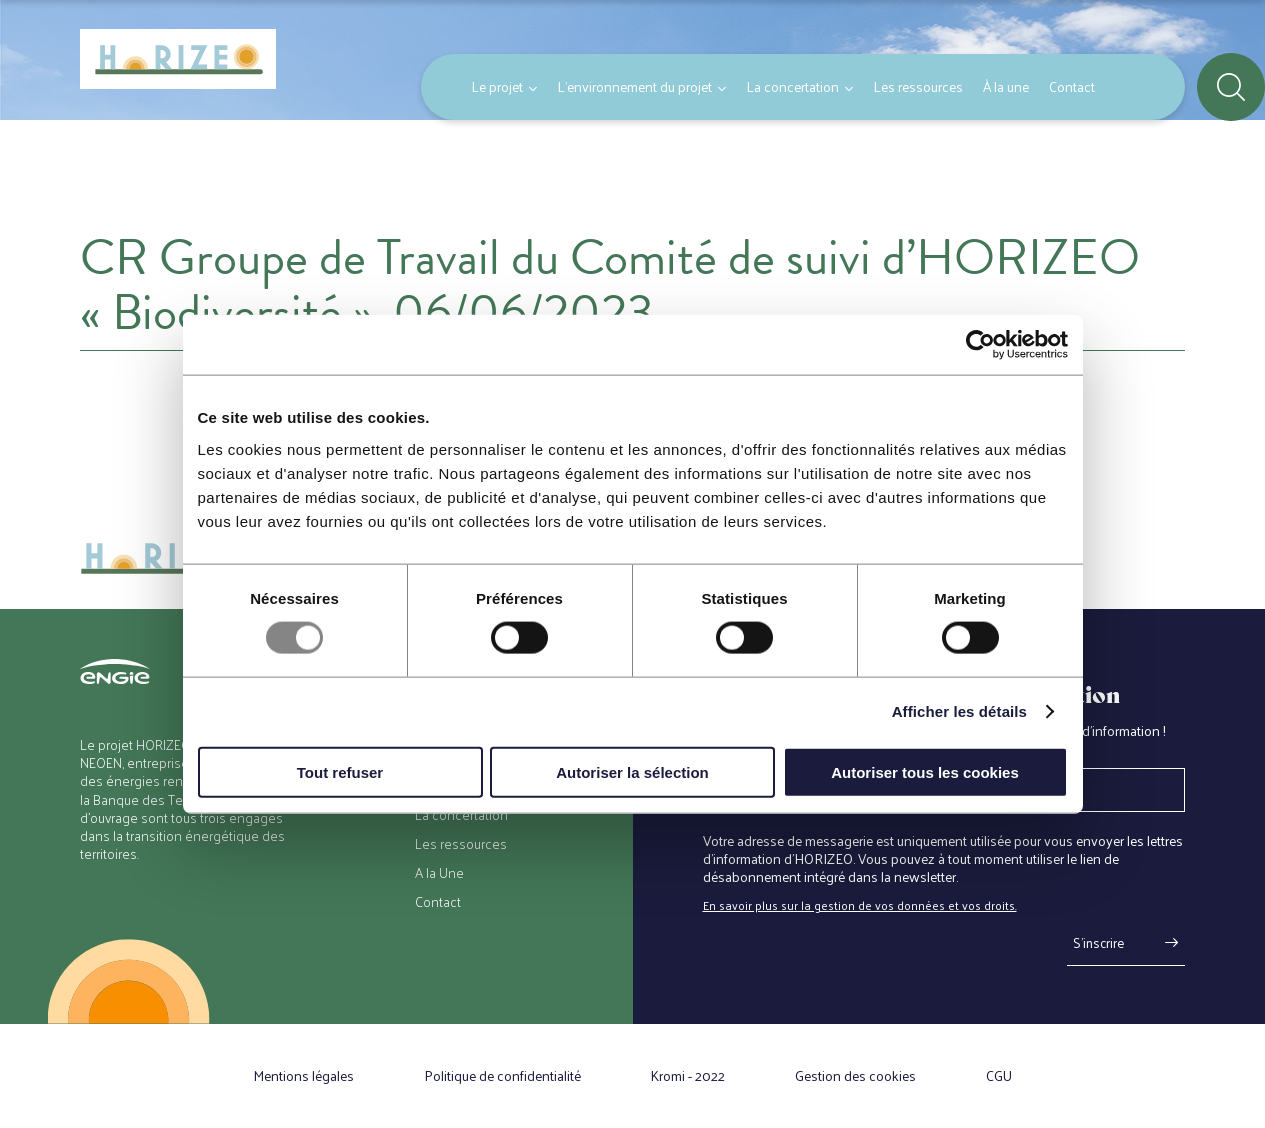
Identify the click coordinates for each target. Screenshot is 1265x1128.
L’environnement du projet (634, 86)
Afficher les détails (959, 711)
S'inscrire (1098, 942)
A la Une (439, 873)
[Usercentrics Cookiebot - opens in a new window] (980, 345)
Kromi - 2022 (688, 1076)
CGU (999, 1076)
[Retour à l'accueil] (178, 60)
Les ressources (918, 86)
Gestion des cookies (855, 1076)
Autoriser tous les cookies (925, 771)
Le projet (497, 86)
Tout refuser (340, 771)
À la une (1006, 86)
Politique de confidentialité (502, 1076)
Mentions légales (303, 1076)
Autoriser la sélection (632, 771)
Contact (1072, 86)
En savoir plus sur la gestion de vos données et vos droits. (860, 905)
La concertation (792, 86)
